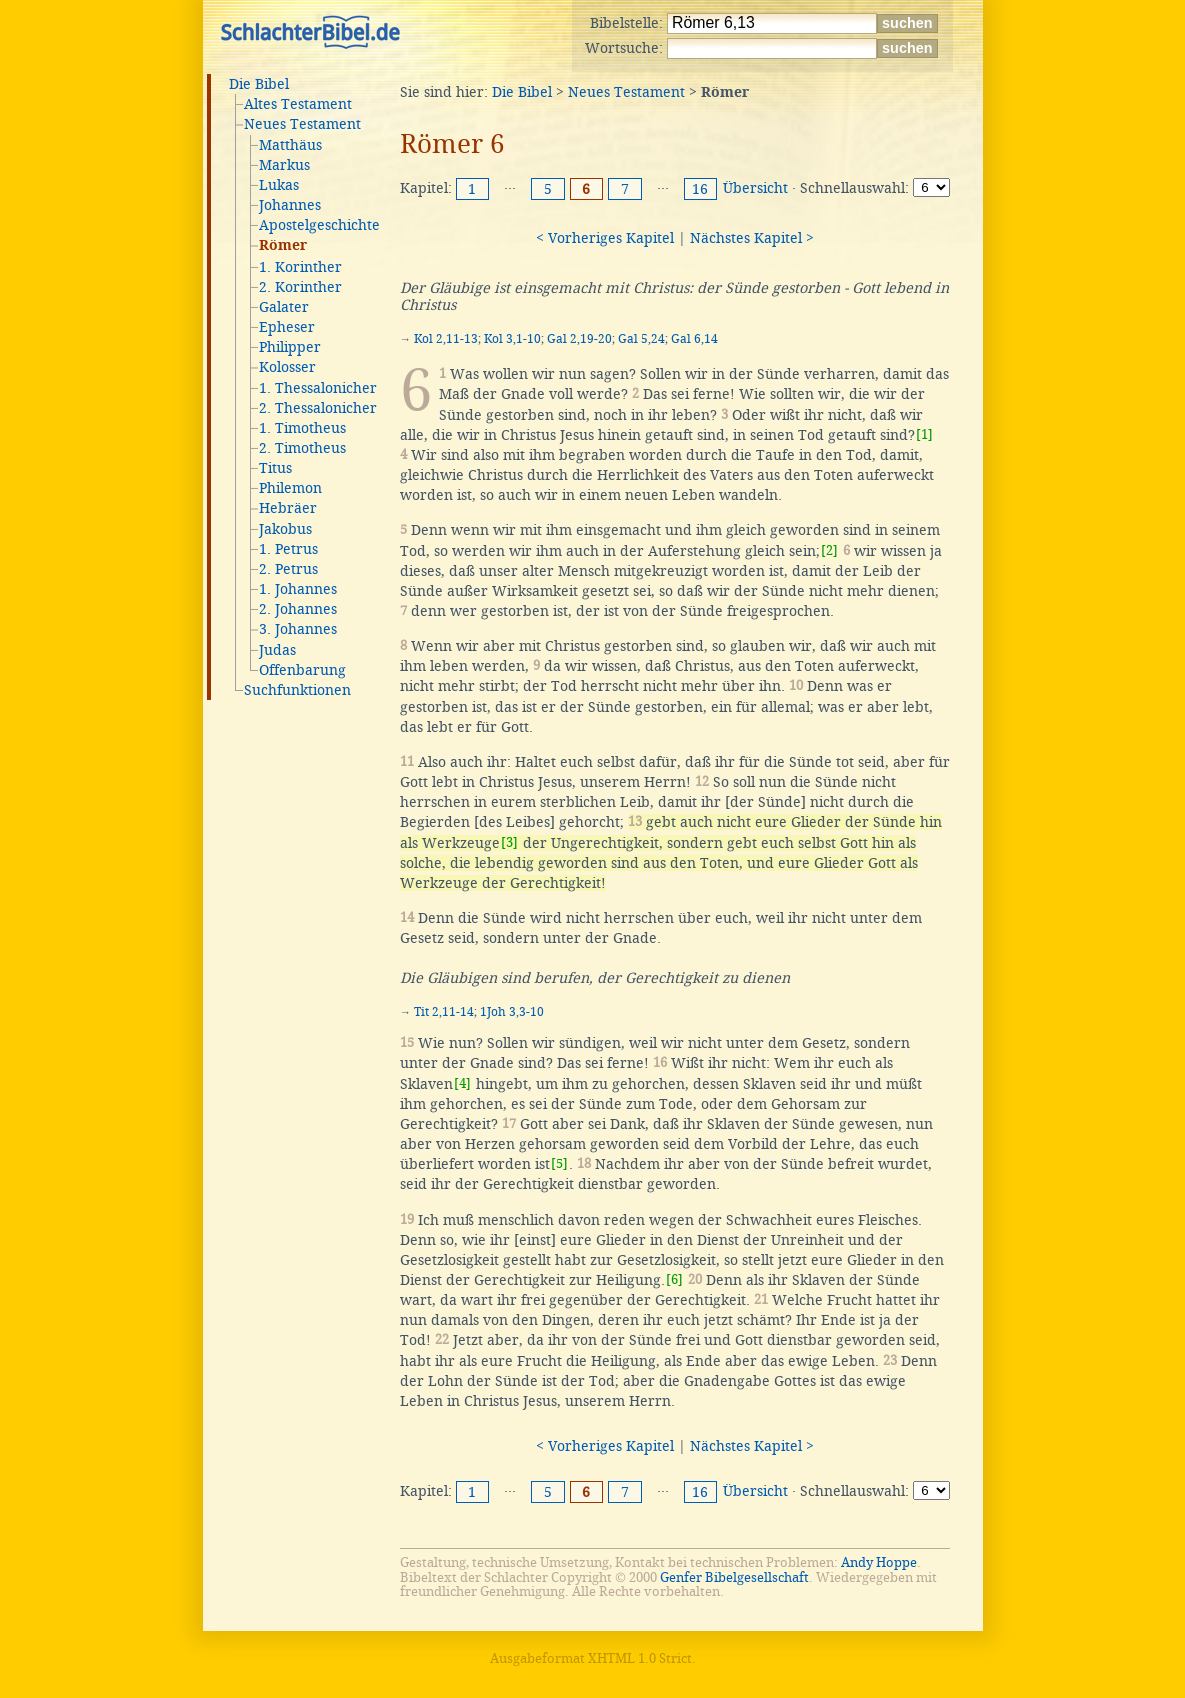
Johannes (290, 205)
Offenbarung (302, 670)
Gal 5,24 (641, 339)
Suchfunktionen (297, 690)
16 (700, 189)
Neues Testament (302, 124)
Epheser (287, 327)
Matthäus (290, 145)
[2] (829, 550)
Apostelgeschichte (319, 225)
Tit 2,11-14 (444, 1012)
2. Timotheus (302, 448)
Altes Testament (298, 104)
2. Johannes (298, 609)
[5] (559, 1163)
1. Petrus (288, 549)
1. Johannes (298, 589)
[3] (509, 842)
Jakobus (285, 529)
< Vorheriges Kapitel (605, 238)
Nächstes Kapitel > (752, 238)
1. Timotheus (302, 428)
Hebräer (288, 508)
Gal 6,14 (694, 339)
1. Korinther (300, 267)
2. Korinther (300, 287)
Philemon (290, 488)
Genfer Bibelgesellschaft (734, 1577)
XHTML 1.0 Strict (640, 1658)
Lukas (279, 185)
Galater (284, 307)
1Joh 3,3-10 (512, 1012)
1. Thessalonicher (318, 388)
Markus (284, 165)
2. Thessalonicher (318, 408)
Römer (283, 246)
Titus (275, 468)
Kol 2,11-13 (446, 339)
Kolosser (287, 367)
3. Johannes (298, 629)
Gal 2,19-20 (579, 339)
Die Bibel (259, 84)
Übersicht (755, 188)
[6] (674, 1279)
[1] (924, 434)
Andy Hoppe (879, 1562)
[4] (462, 1083)
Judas (277, 650)
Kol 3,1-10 (512, 339)
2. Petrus (288, 569)
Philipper (290, 347)
